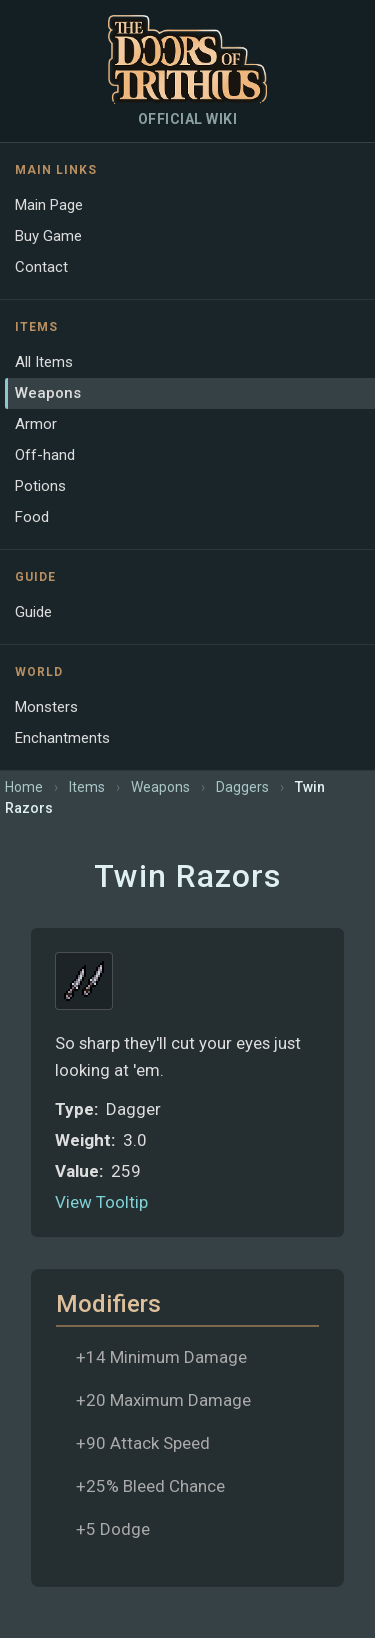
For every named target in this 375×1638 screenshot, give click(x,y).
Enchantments (62, 738)
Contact (41, 267)
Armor (36, 424)
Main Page (49, 205)
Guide (33, 612)
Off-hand (45, 455)
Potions (40, 486)
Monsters (46, 707)
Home (24, 787)
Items (87, 787)
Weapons (48, 393)
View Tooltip (101, 1202)
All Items (44, 362)
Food (32, 517)
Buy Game (48, 236)
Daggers (242, 787)
